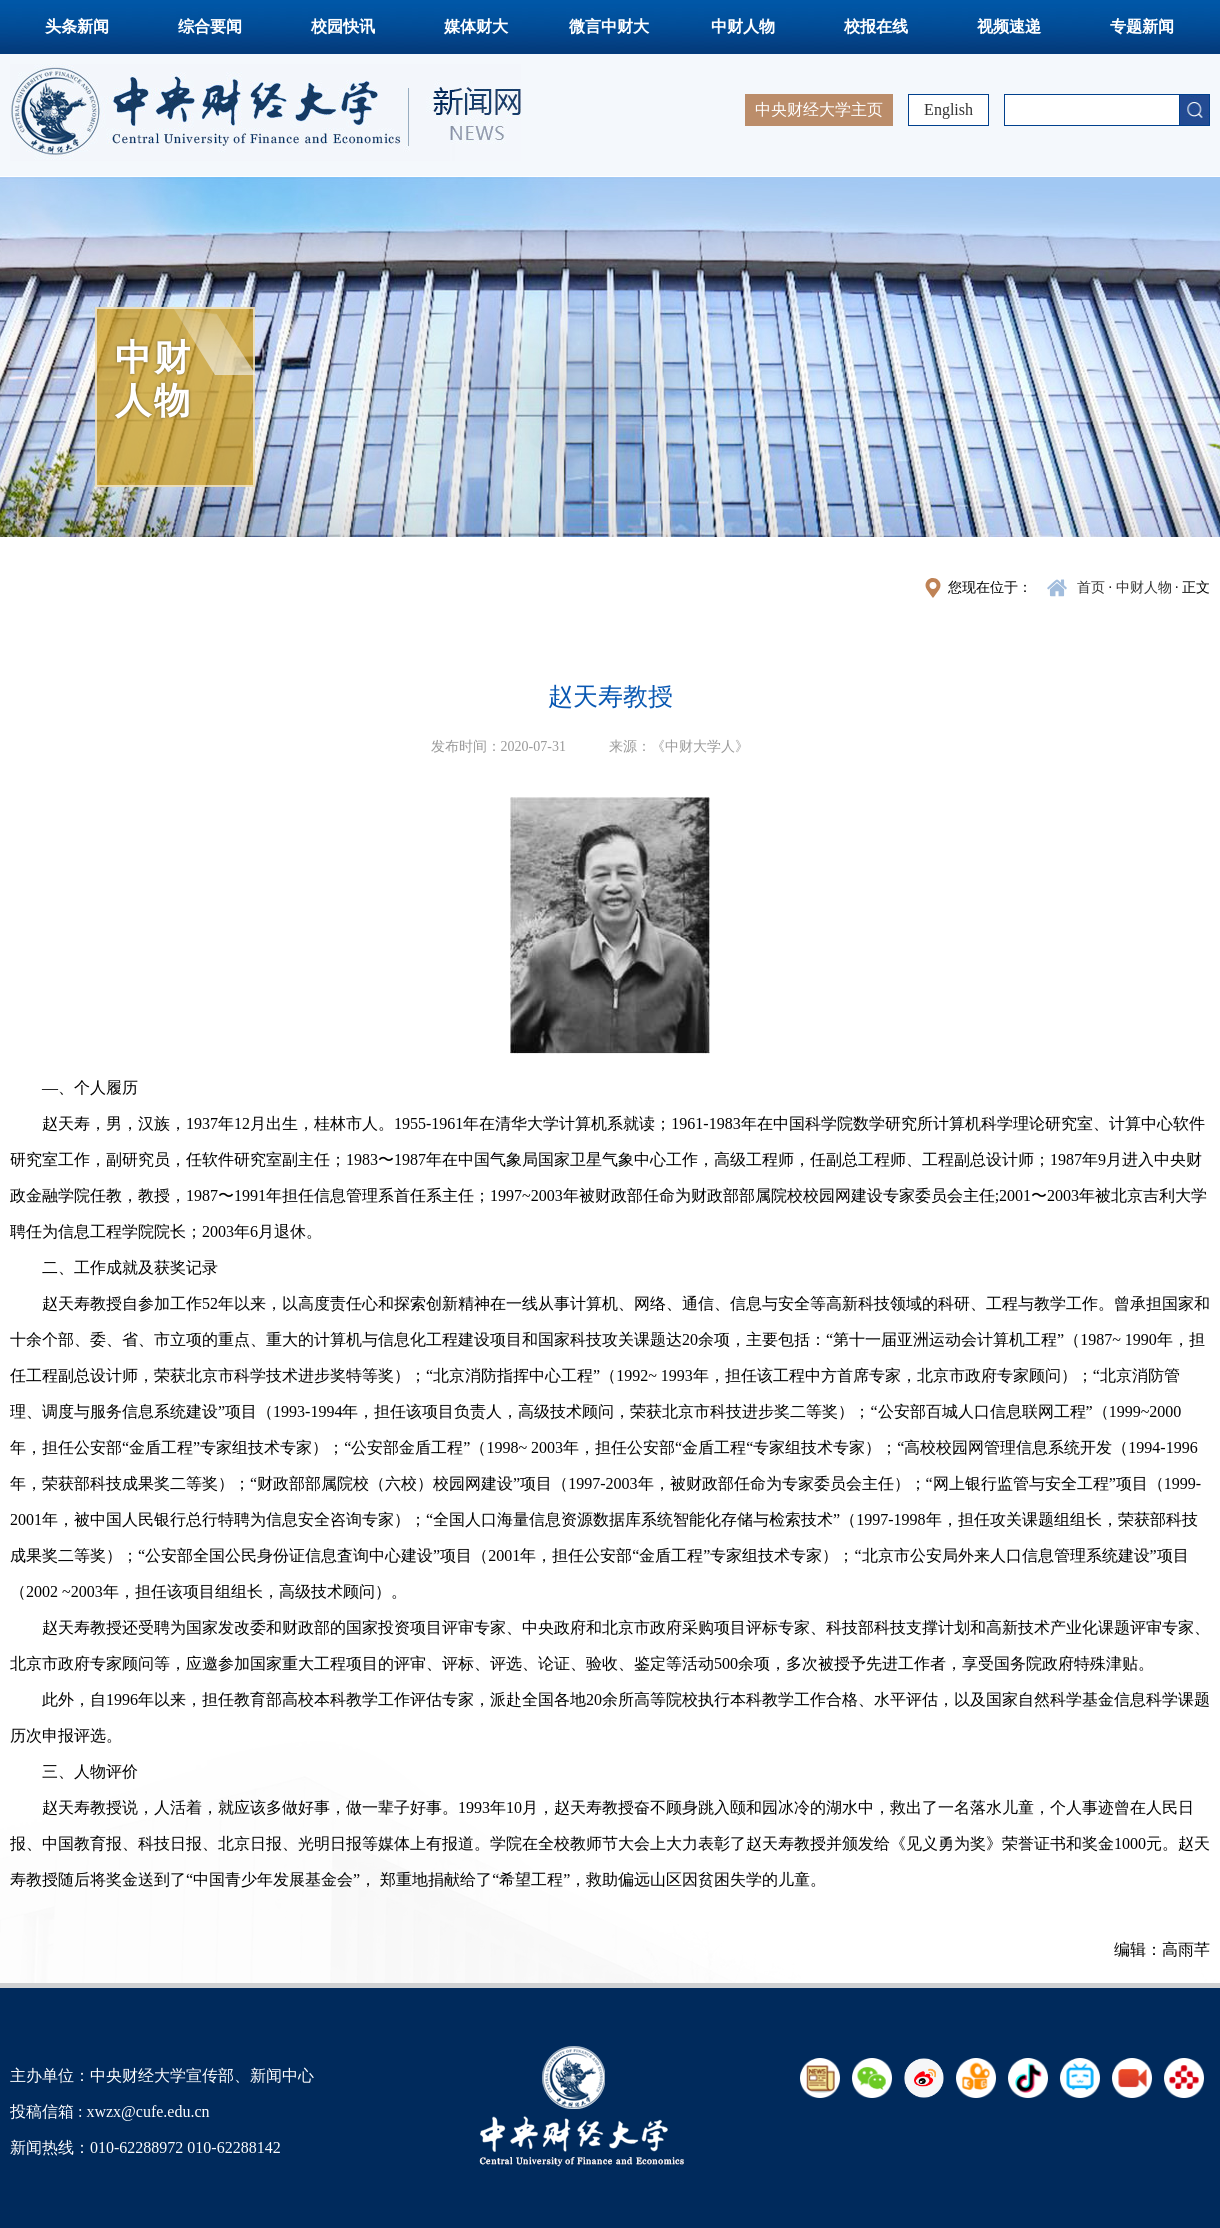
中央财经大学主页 (819, 109)
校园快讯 (343, 26)
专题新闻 (1142, 26)
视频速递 (1009, 26)
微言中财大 (609, 26)
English (948, 109)
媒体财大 (476, 26)
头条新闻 (77, 26)
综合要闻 (210, 26)
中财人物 (743, 26)
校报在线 (876, 26)
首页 (1091, 587)
